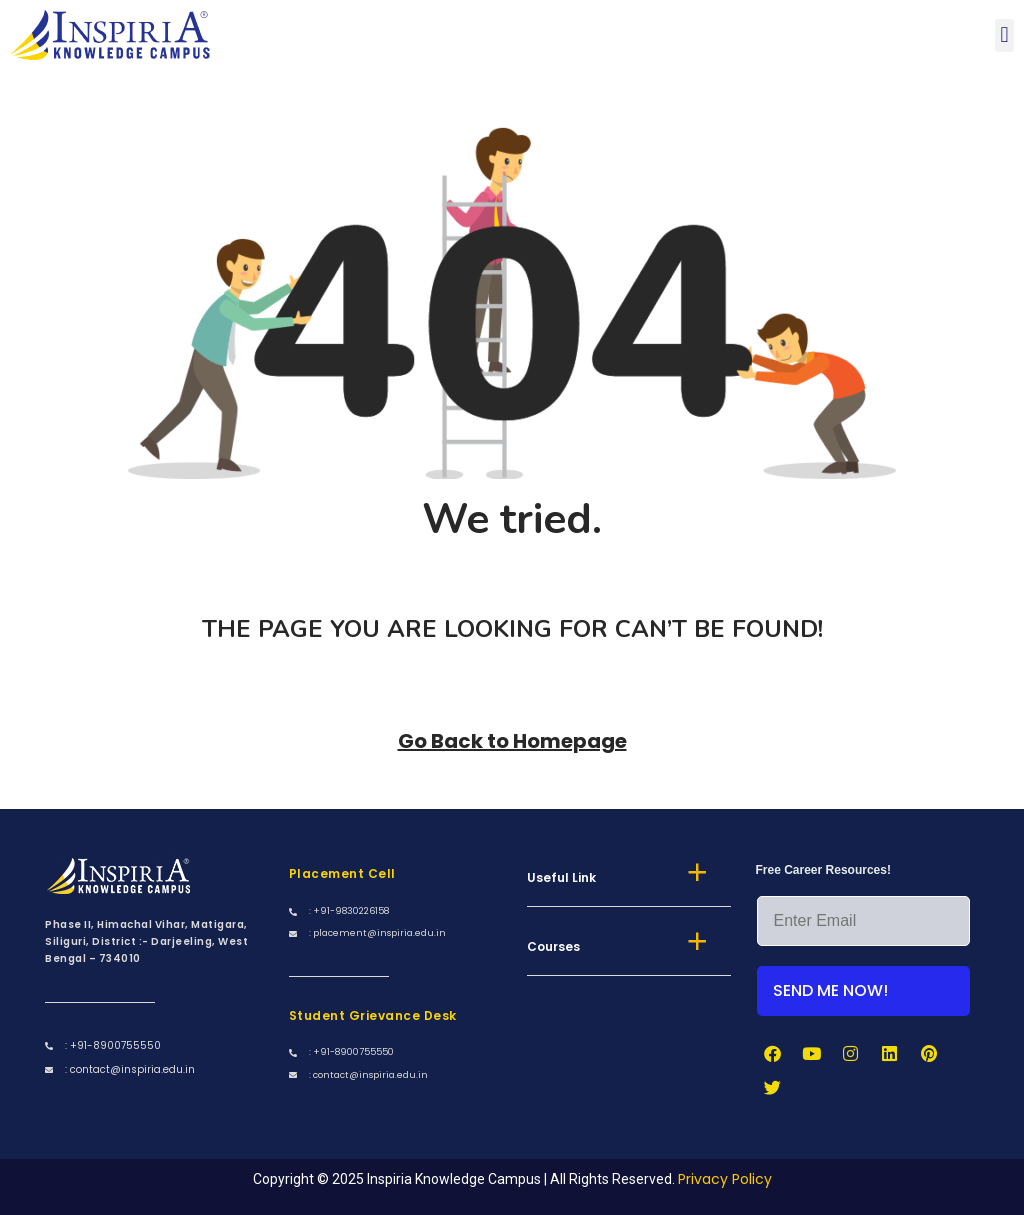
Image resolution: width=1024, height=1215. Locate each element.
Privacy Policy (725, 1179)
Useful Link (561, 877)
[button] (1004, 35)
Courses (553, 946)
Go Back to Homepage (512, 741)
